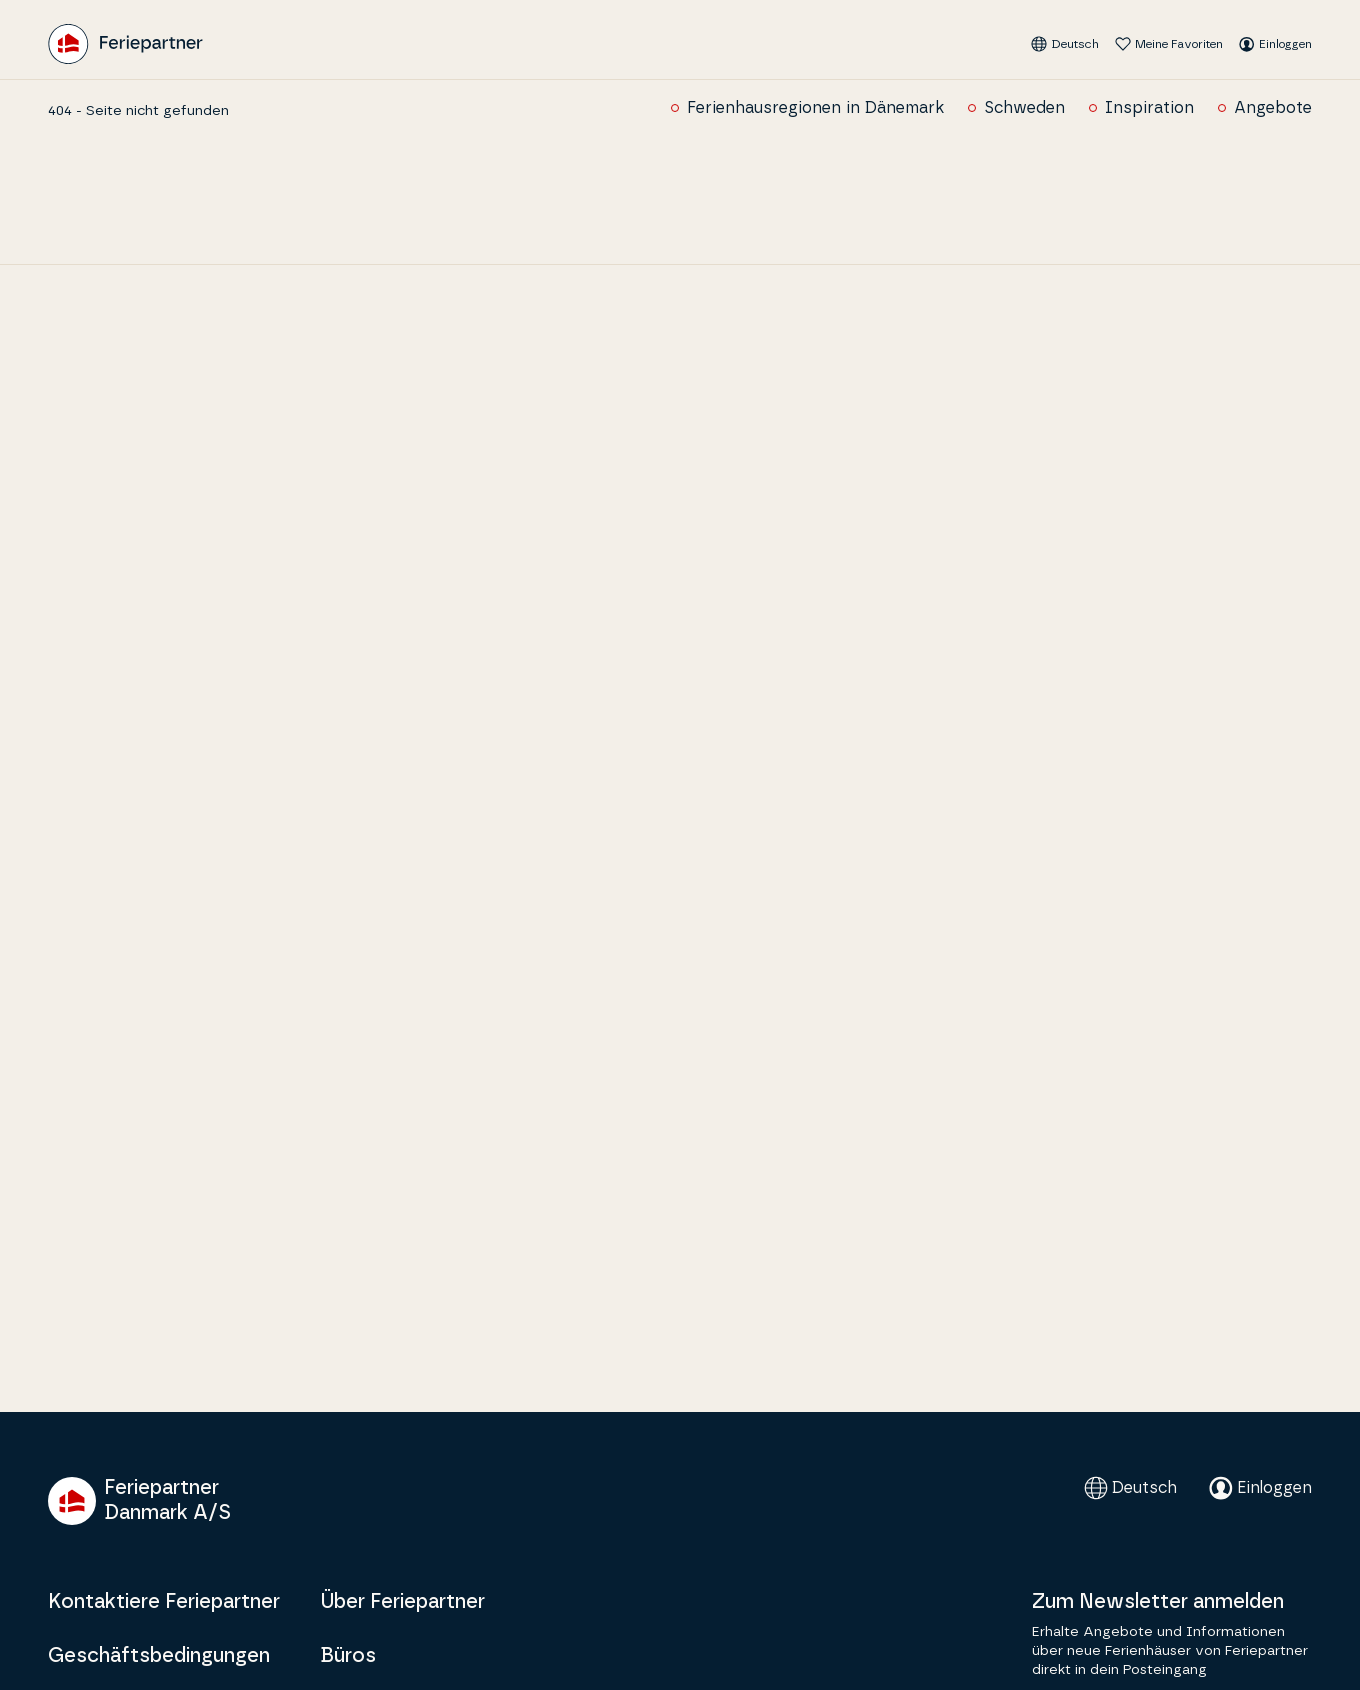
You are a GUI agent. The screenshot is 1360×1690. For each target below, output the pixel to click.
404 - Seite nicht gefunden (138, 111)
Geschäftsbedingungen (159, 1656)
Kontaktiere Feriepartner (164, 1602)
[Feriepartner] (125, 44)
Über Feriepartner (402, 1602)
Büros (348, 1656)
